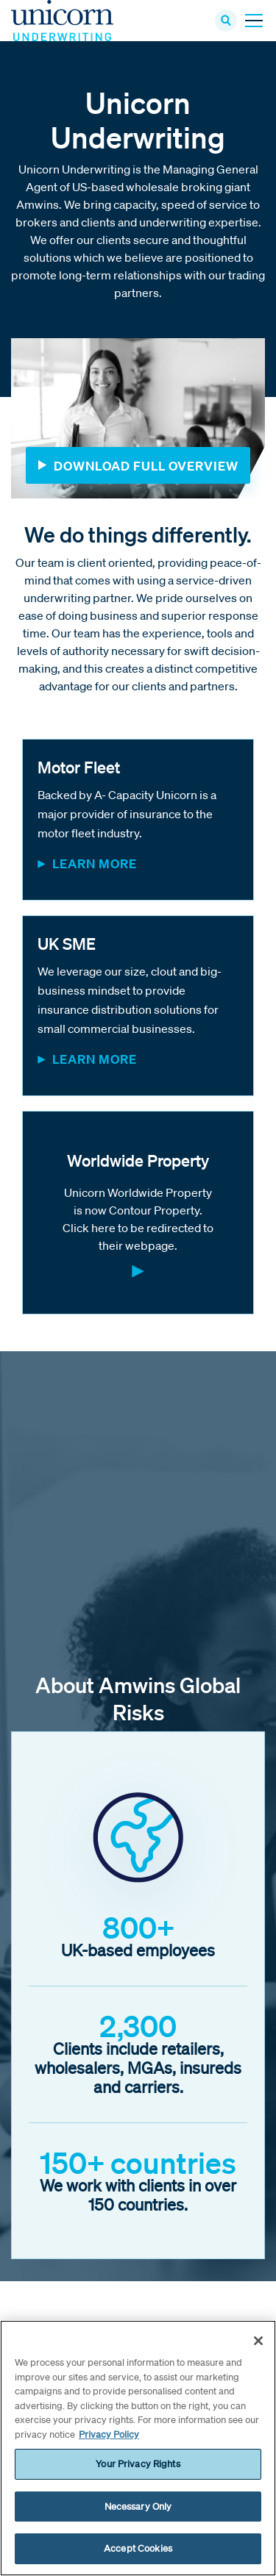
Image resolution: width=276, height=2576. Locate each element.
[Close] (258, 2341)
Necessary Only (138, 2506)
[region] (138, 2448)
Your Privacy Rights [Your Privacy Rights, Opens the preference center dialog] (138, 2464)
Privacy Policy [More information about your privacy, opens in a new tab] (109, 2434)
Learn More (94, 863)
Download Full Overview (146, 465)
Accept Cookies (138, 2548)
